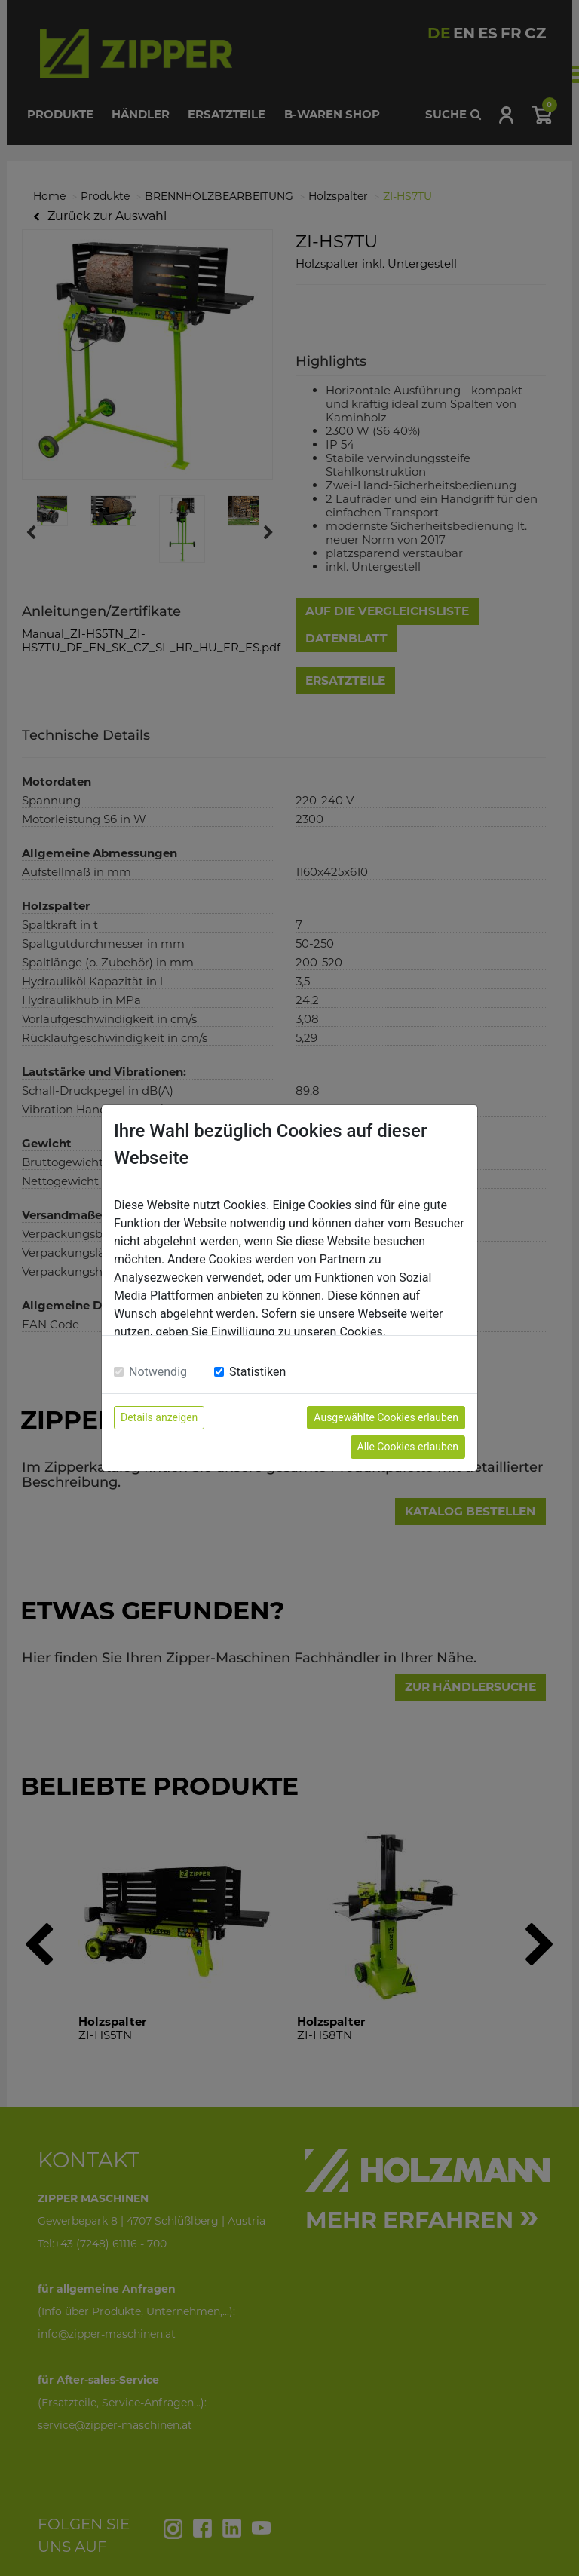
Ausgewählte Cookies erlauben (386, 1417)
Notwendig (158, 1372)
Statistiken (257, 1372)
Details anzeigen (159, 1417)
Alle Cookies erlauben (407, 1447)
